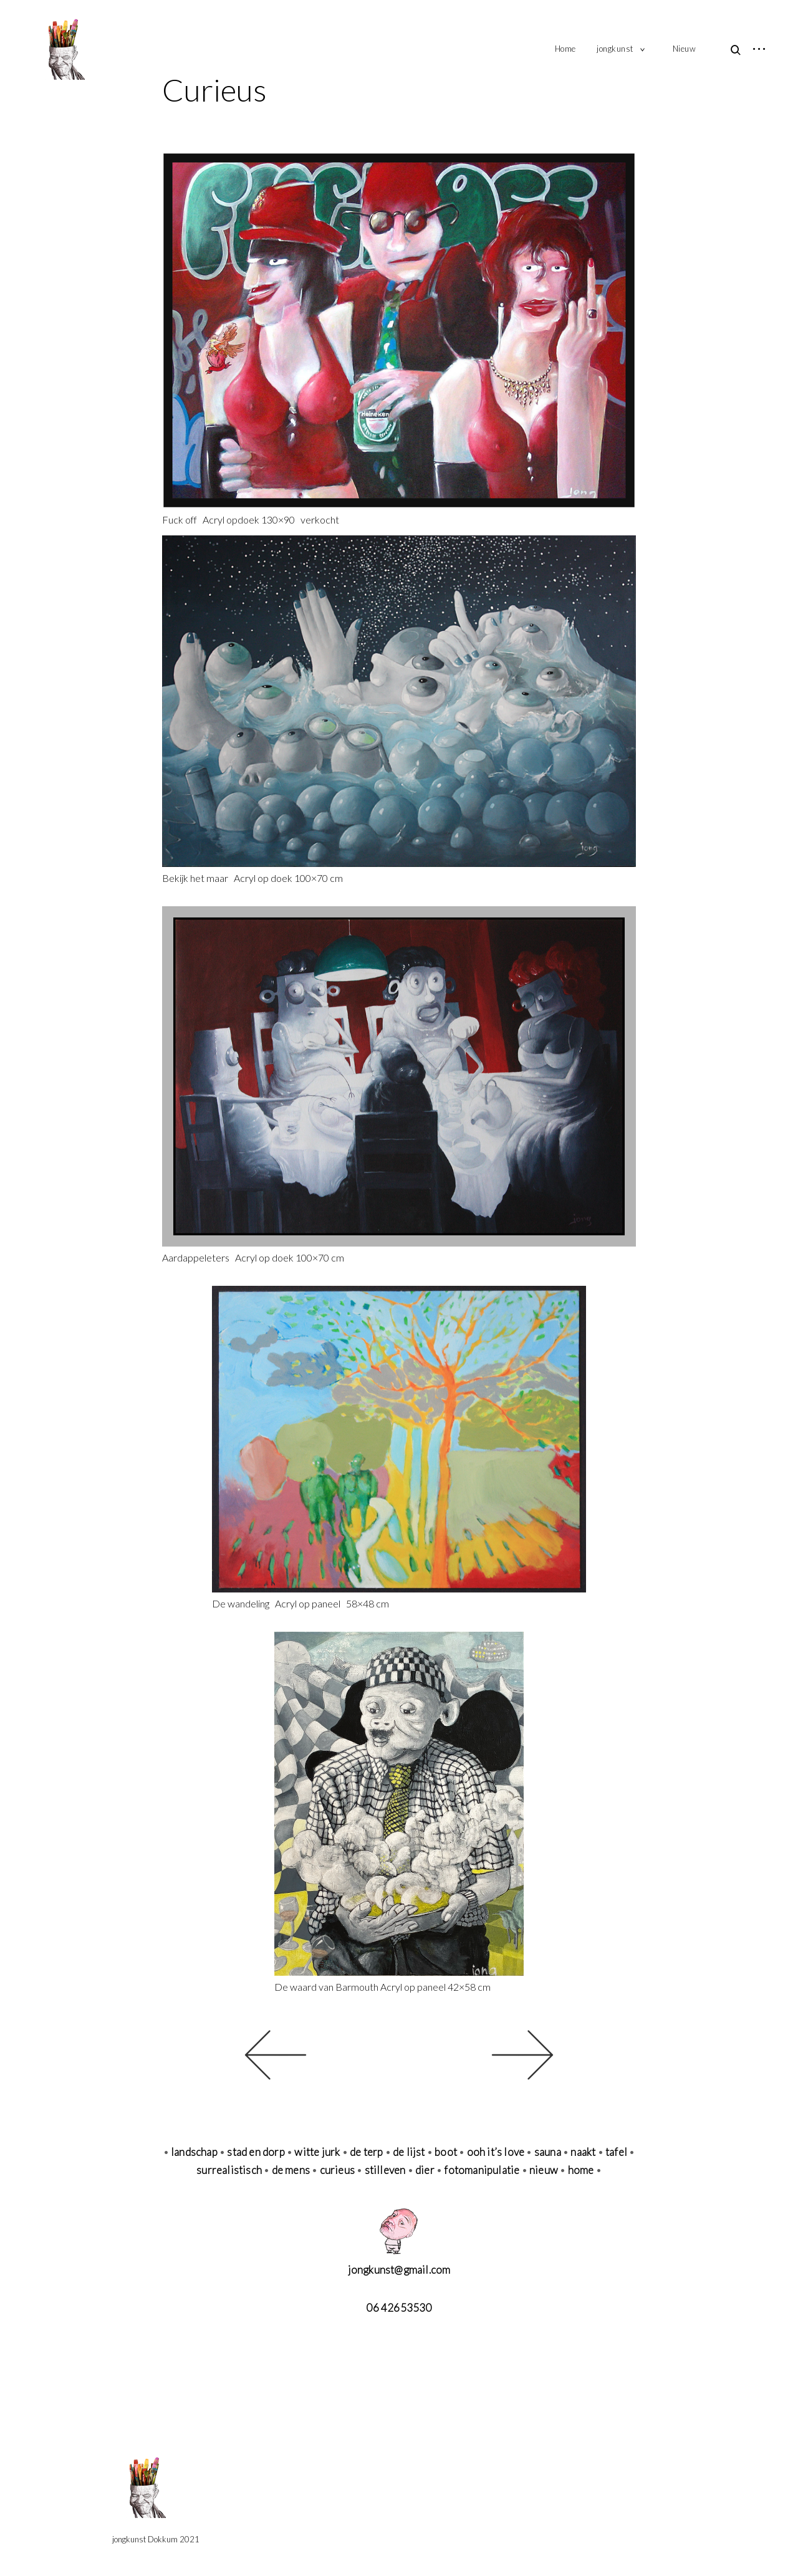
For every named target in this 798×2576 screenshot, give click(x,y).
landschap (194, 2151)
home (581, 2169)
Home (565, 49)
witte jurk (318, 2151)
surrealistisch (229, 2169)
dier (425, 2169)
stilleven (385, 2169)
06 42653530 (398, 2307)
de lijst (409, 2151)
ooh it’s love (496, 2151)
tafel (616, 2151)
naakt (582, 2151)
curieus (337, 2169)
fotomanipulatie (481, 2169)
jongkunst (615, 49)
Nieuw (684, 49)
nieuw (543, 2169)
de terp (366, 2151)
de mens (291, 2169)
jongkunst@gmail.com (399, 2269)
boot (446, 2151)
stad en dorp (255, 2151)
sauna (547, 2151)
